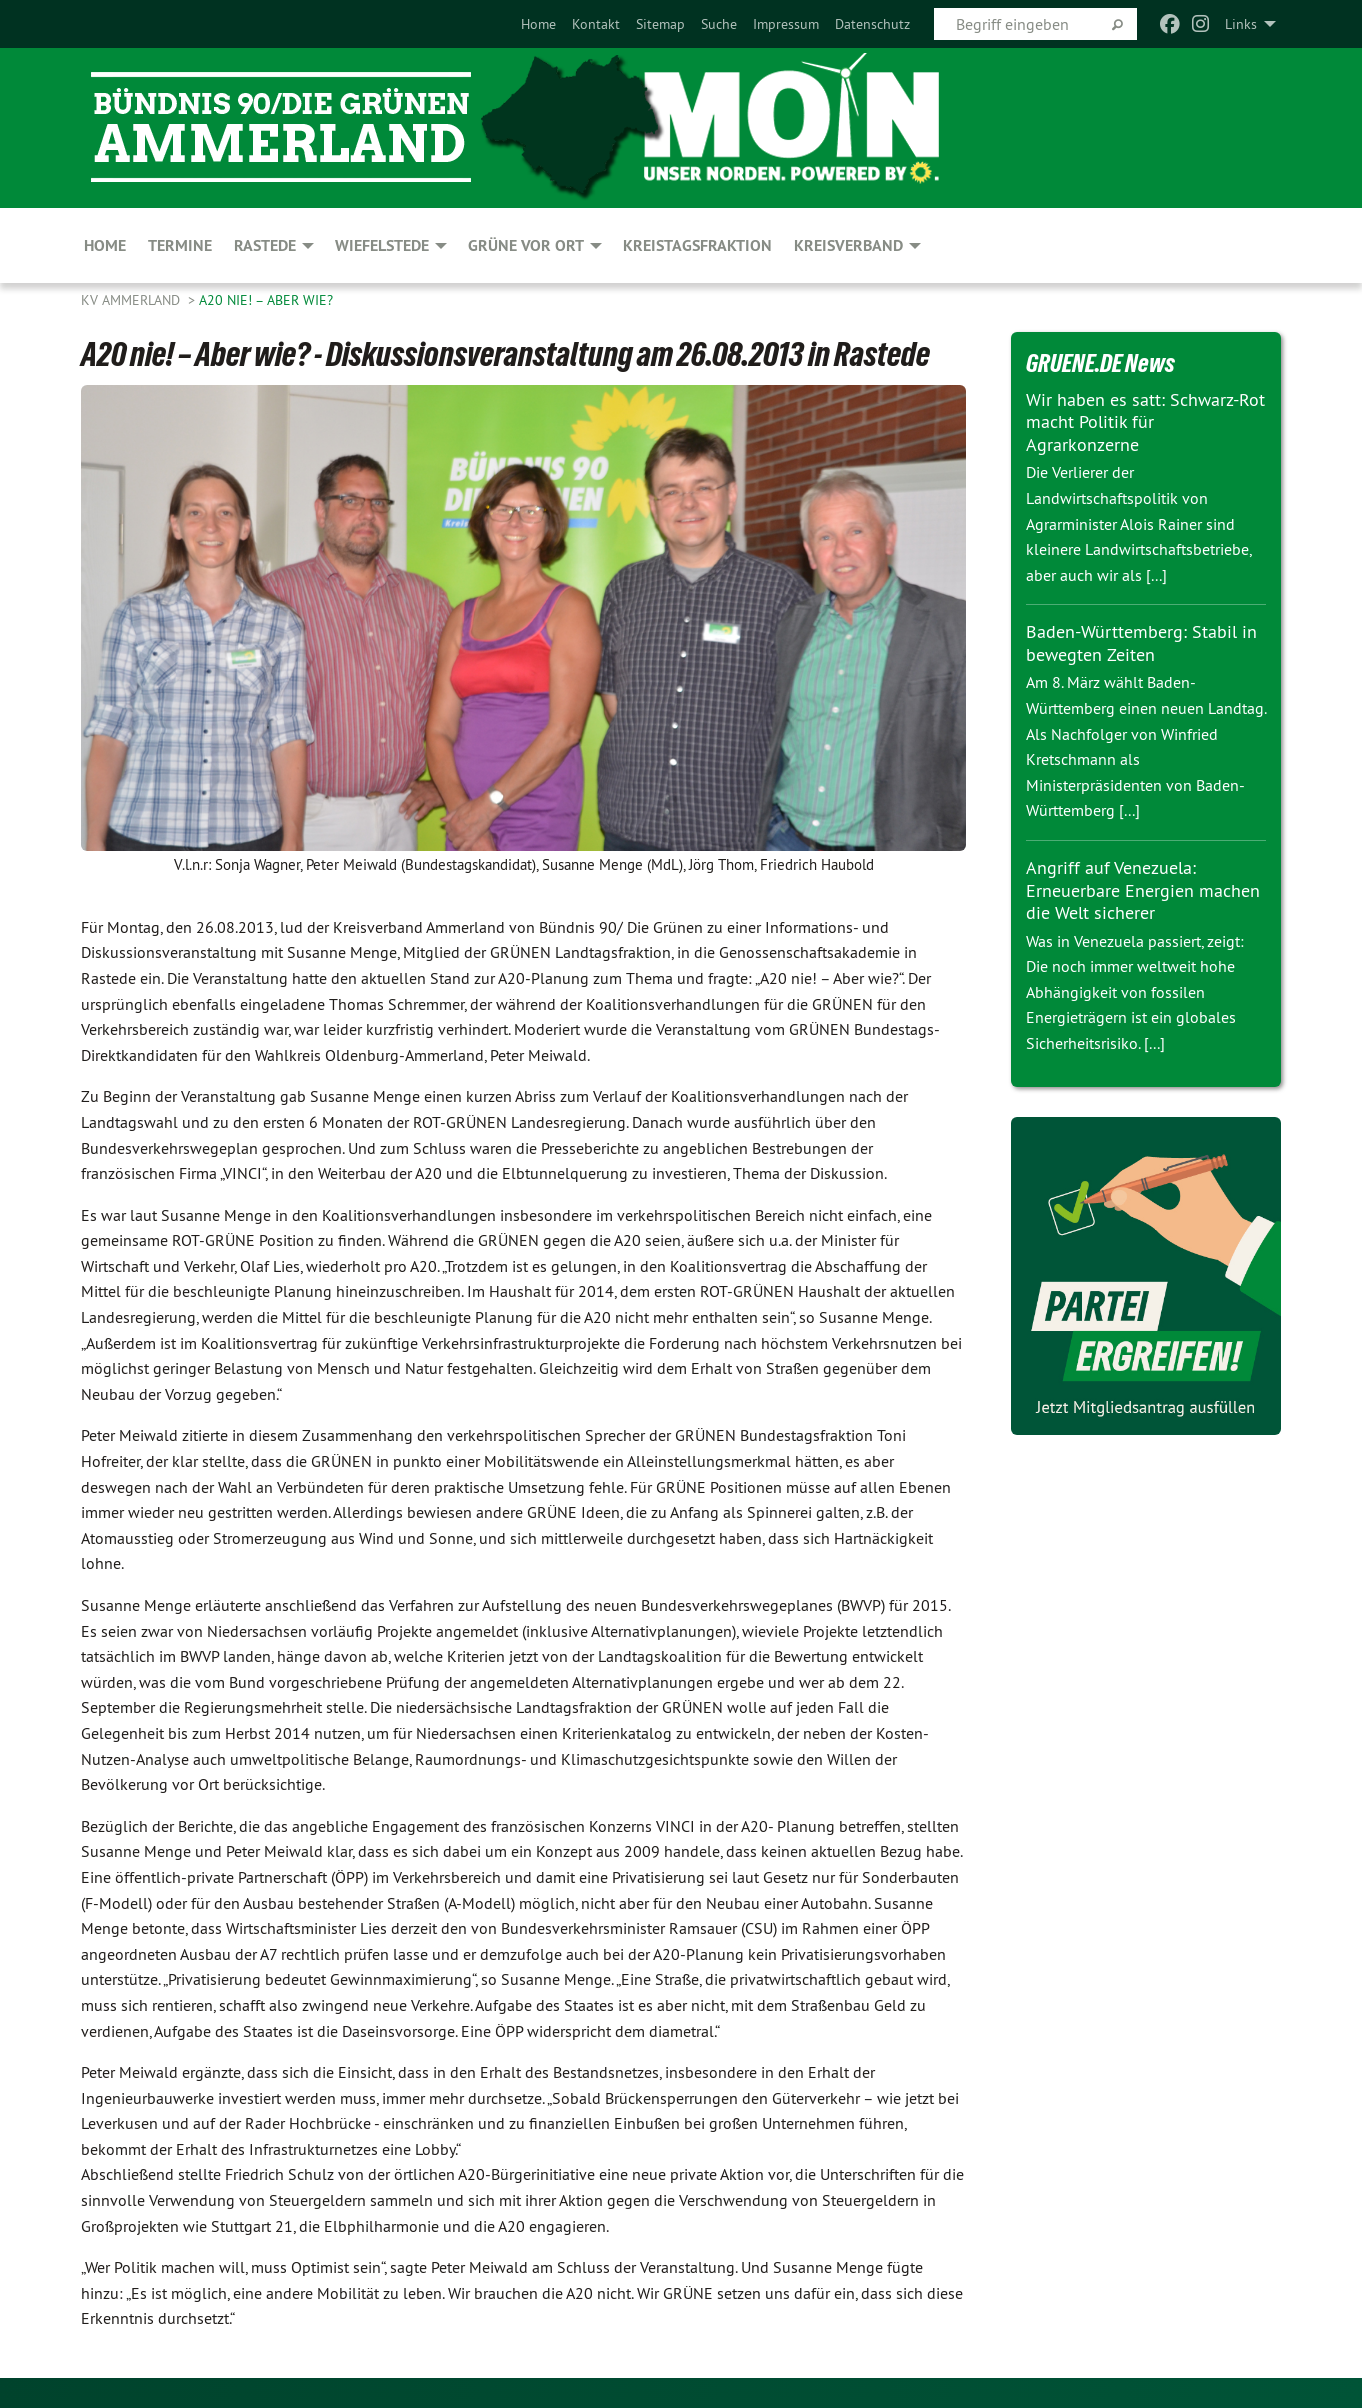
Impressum (786, 24)
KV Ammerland (132, 300)
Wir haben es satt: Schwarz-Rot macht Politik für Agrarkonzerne (1145, 422)
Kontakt (596, 24)
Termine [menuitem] (180, 245)
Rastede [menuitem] (265, 245)
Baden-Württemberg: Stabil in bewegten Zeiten (1141, 643)
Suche (719, 24)
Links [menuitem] (1241, 24)
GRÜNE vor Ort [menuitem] (526, 245)
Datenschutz (872, 24)
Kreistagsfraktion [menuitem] (697, 245)
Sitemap (660, 24)
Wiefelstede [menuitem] (382, 245)
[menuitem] (538, 24)
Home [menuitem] (105, 245)
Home (538, 24)
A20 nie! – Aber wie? (266, 300)
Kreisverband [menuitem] (848, 245)
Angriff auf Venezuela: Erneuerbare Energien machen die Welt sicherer (1143, 890)
